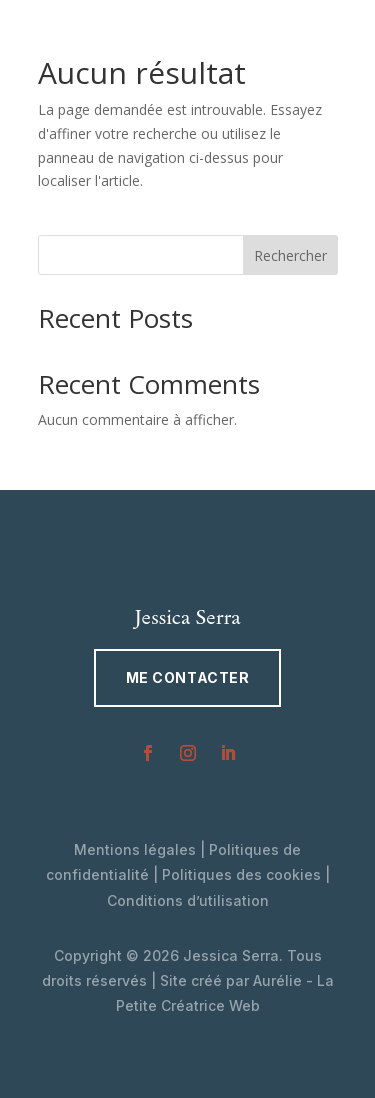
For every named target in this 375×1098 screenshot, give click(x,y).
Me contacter (188, 677)
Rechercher (290, 255)
